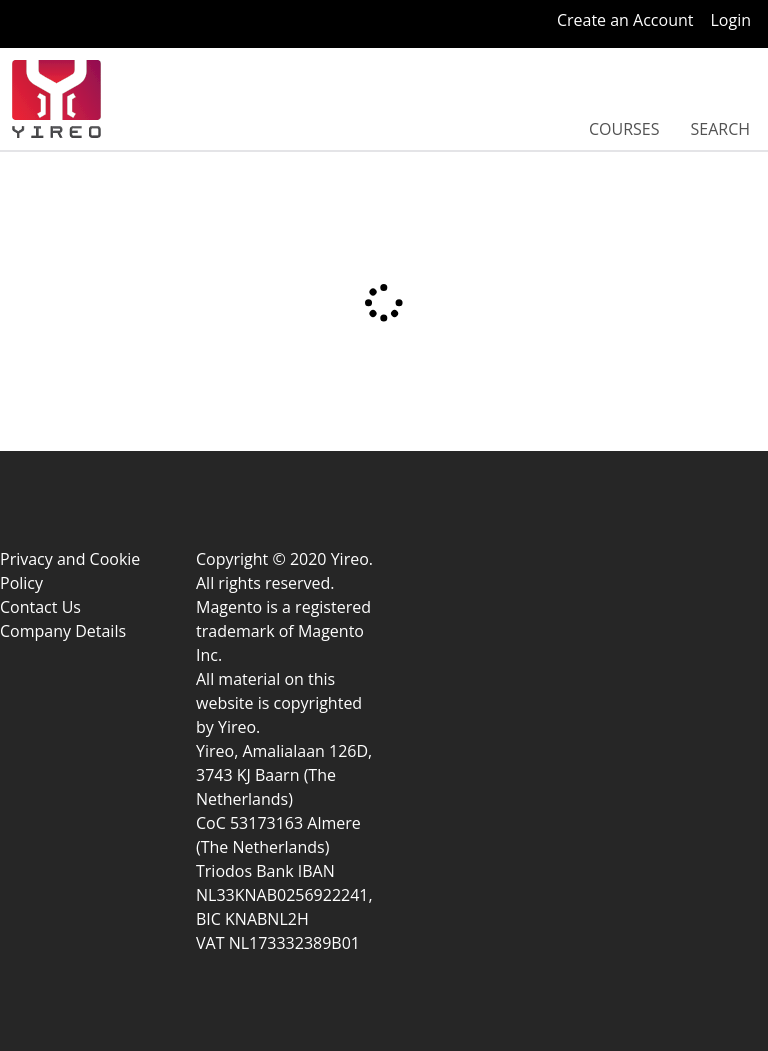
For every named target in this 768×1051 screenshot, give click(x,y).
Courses (624, 129)
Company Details (63, 631)
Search (720, 129)
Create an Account (625, 20)
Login (730, 20)
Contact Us (40, 607)
